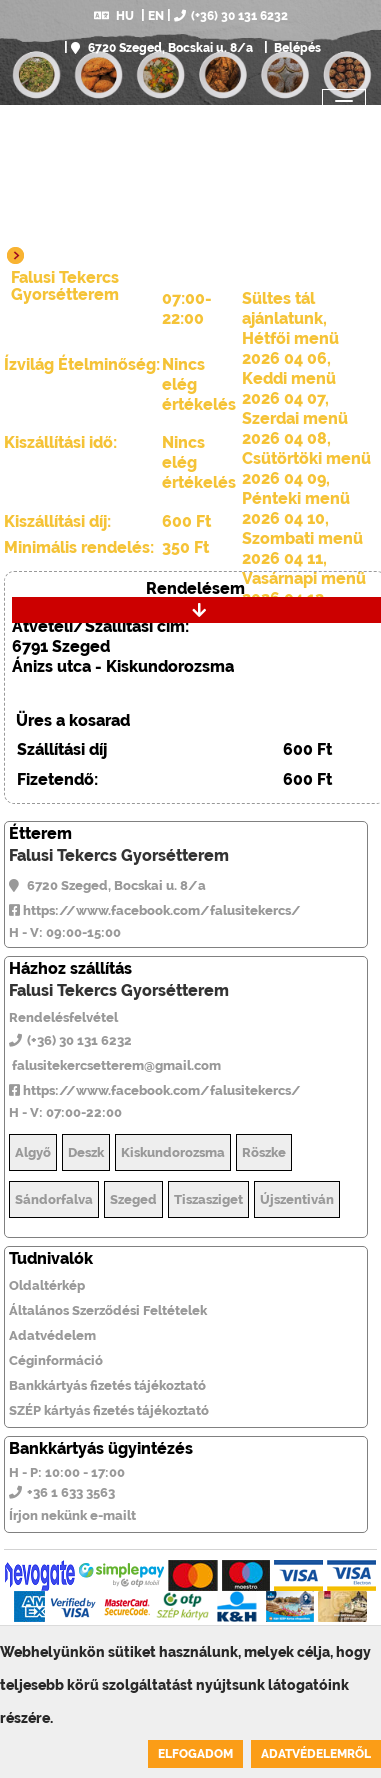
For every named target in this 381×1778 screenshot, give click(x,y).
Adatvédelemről (316, 1754)
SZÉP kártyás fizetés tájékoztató (109, 1410)
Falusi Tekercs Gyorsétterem (119, 855)
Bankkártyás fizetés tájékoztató (107, 1385)
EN (156, 16)
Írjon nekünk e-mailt (72, 1515)
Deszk (86, 1152)
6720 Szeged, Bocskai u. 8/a (162, 48)
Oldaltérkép (47, 1285)
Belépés (296, 48)
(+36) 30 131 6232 (231, 16)
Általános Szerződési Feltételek (108, 1310)
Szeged (133, 1199)
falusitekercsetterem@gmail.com (115, 1065)
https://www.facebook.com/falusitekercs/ (155, 910)
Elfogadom (195, 1754)
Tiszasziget (208, 1199)
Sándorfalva (54, 1199)
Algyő (33, 1152)
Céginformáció (56, 1360)
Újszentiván (297, 1199)
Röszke (264, 1152)
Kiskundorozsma (173, 1152)
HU (114, 16)
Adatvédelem (52, 1335)
